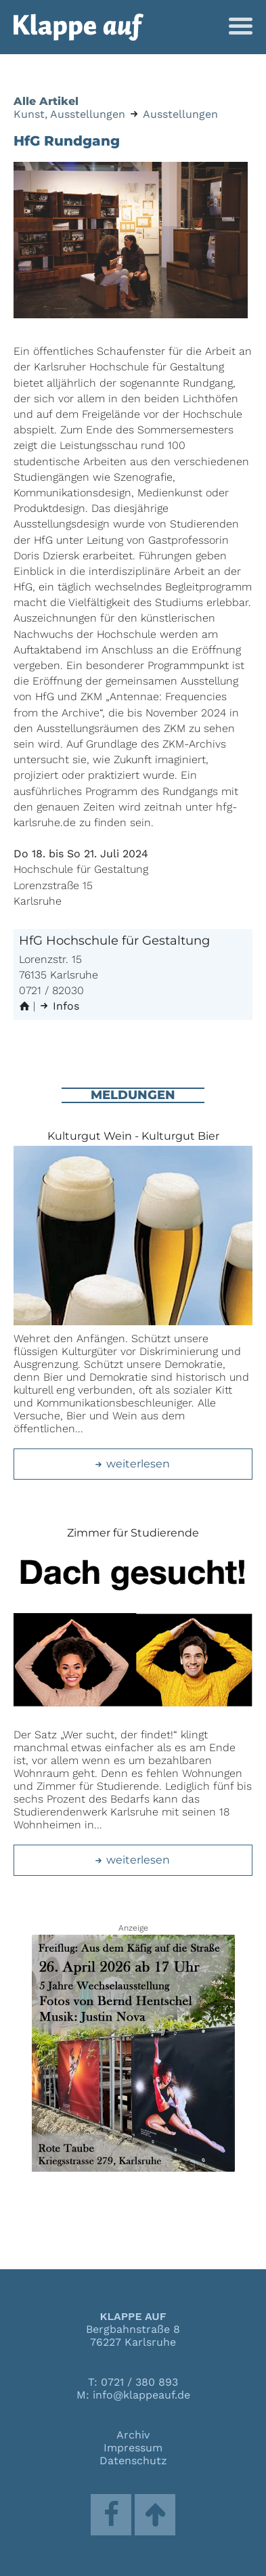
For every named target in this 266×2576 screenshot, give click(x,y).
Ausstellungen (180, 114)
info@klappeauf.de (141, 2394)
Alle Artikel (46, 101)
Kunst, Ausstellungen (69, 114)
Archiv (133, 2434)
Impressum (133, 2447)
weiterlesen (131, 1463)
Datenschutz (133, 2460)
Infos (59, 1006)
